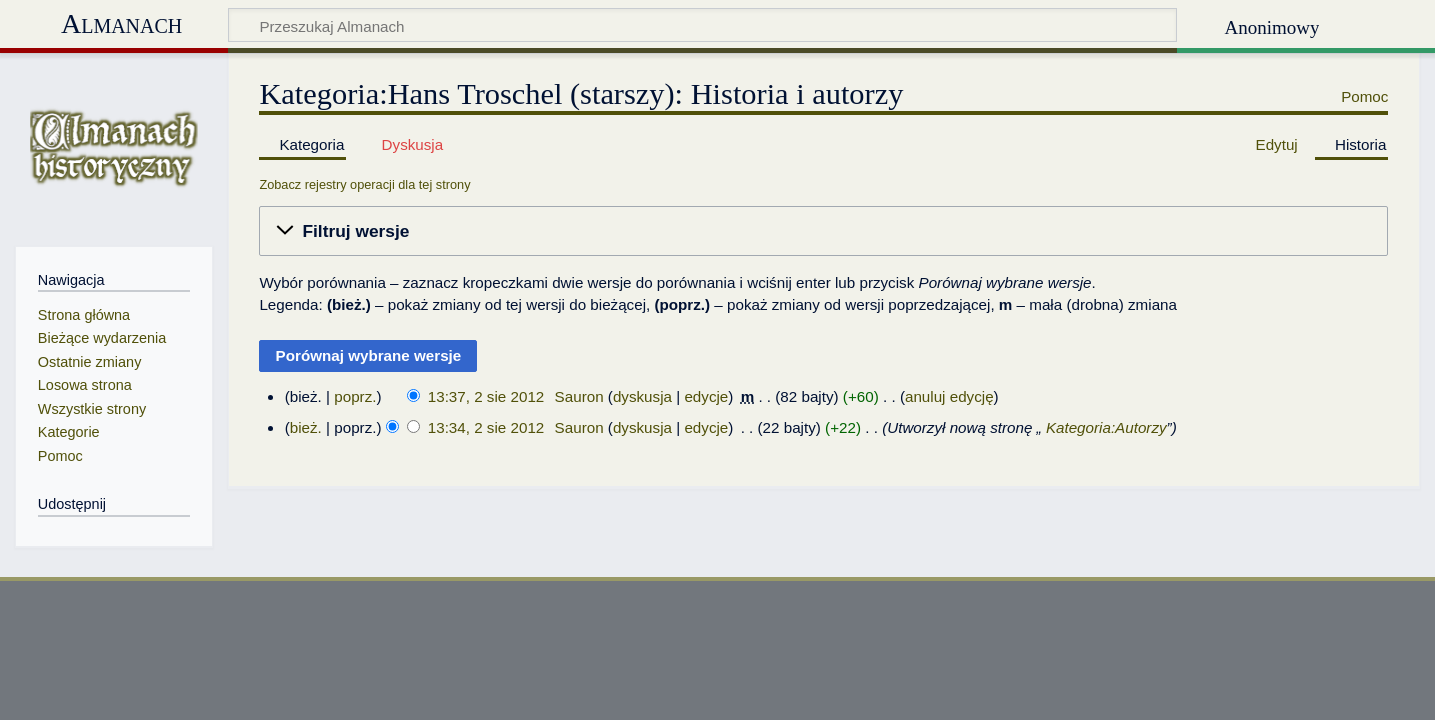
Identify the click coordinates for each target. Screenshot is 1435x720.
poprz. (355, 396)
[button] (823, 231)
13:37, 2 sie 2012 (486, 396)
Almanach (121, 23)
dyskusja (642, 396)
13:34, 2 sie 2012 (486, 427)
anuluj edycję (949, 396)
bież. (306, 427)
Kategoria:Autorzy (1106, 427)
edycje (706, 396)
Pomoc (1364, 96)
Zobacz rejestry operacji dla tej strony (364, 184)
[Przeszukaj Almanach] (702, 25)
